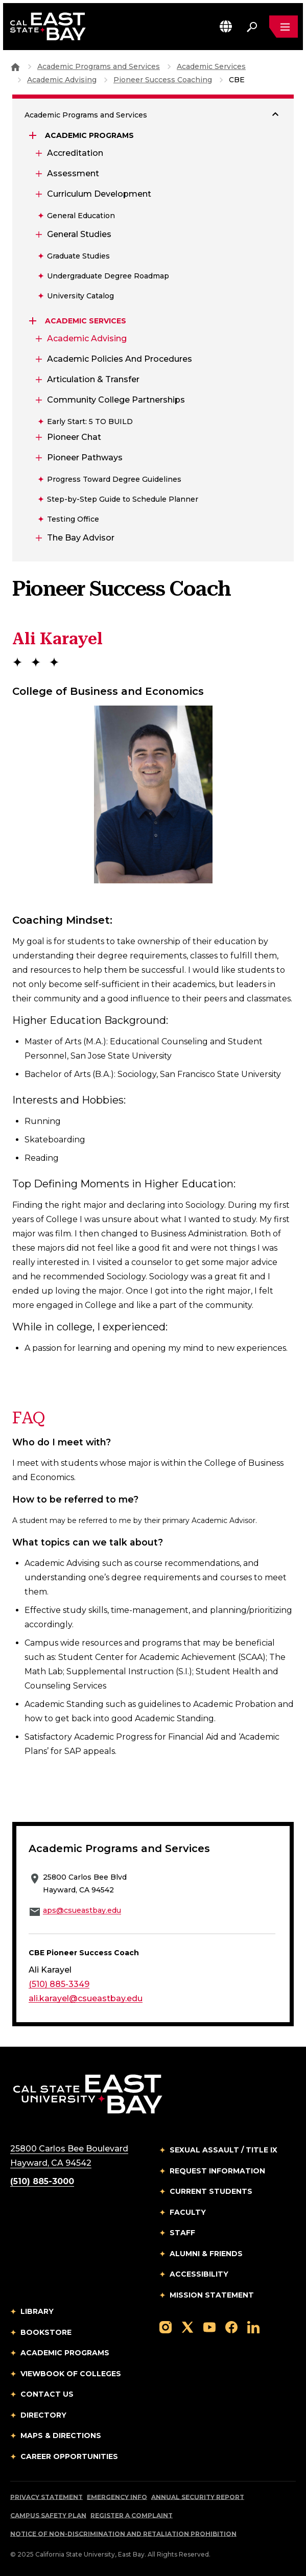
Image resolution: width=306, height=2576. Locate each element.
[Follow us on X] (187, 2326)
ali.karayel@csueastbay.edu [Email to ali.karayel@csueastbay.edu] (86, 1998)
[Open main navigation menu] (283, 26)
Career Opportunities (69, 2456)
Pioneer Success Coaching (162, 79)
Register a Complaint (131, 2515)
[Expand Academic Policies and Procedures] (38, 359)
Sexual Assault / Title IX (223, 2150)
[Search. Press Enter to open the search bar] (252, 26)
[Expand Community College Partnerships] (38, 400)
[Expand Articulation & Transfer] (38, 380)
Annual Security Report (197, 2497)
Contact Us (47, 2394)
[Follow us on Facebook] (231, 2326)
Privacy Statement (46, 2497)
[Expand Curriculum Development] (38, 194)
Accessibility (199, 2274)
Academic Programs (64, 2352)
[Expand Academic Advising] (38, 339)
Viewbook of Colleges (70, 2373)
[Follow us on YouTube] (209, 2326)
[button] (225, 26)
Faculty (188, 2212)
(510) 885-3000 (42, 2181)
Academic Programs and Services (98, 66)
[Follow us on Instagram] (165, 2326)
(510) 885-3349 (59, 1984)
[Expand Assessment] (38, 174)
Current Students (211, 2191)
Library (37, 2311)
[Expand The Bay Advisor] (38, 538)
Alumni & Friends (206, 2253)
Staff (182, 2232)
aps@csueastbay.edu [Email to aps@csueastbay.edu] (82, 1910)
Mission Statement (212, 2295)
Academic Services (211, 66)
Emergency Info (117, 2497)
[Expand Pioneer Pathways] (38, 458)
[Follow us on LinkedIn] (253, 2326)
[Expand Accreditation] (38, 153)
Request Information (217, 2170)
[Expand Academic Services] (34, 321)
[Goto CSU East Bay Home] (15, 66)
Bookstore (46, 2332)
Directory (43, 2415)
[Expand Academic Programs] (34, 135)
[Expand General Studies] (38, 234)
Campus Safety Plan (48, 2515)
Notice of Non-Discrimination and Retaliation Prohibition (123, 2534)
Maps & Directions (60, 2435)
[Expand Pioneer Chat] (38, 437)
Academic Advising (62, 79)
